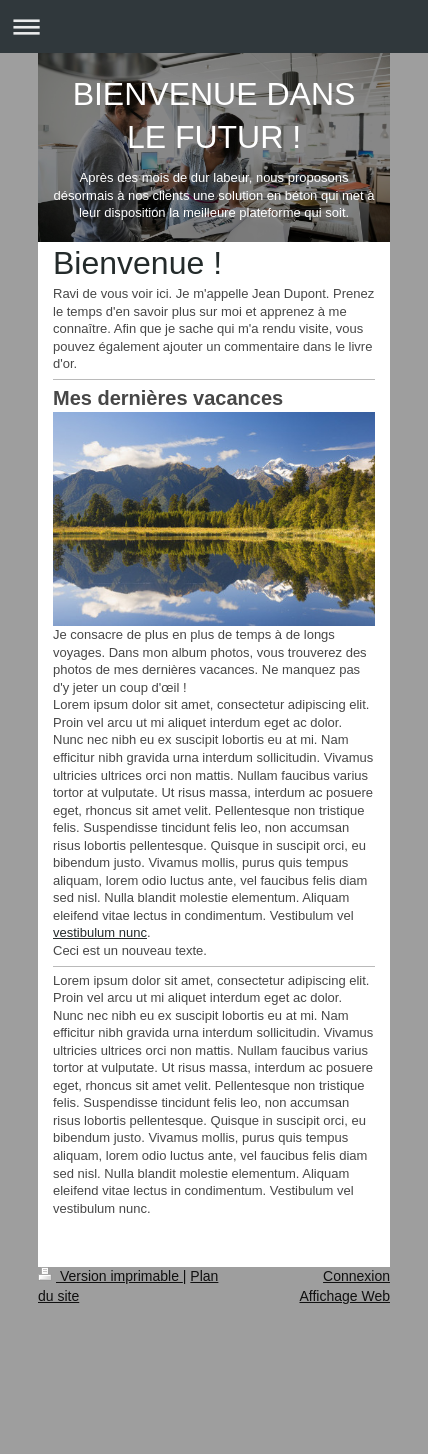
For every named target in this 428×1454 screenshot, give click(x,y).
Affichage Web (344, 1296)
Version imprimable (110, 1276)
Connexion (356, 1276)
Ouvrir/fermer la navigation (214, 26)
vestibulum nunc (100, 932)
